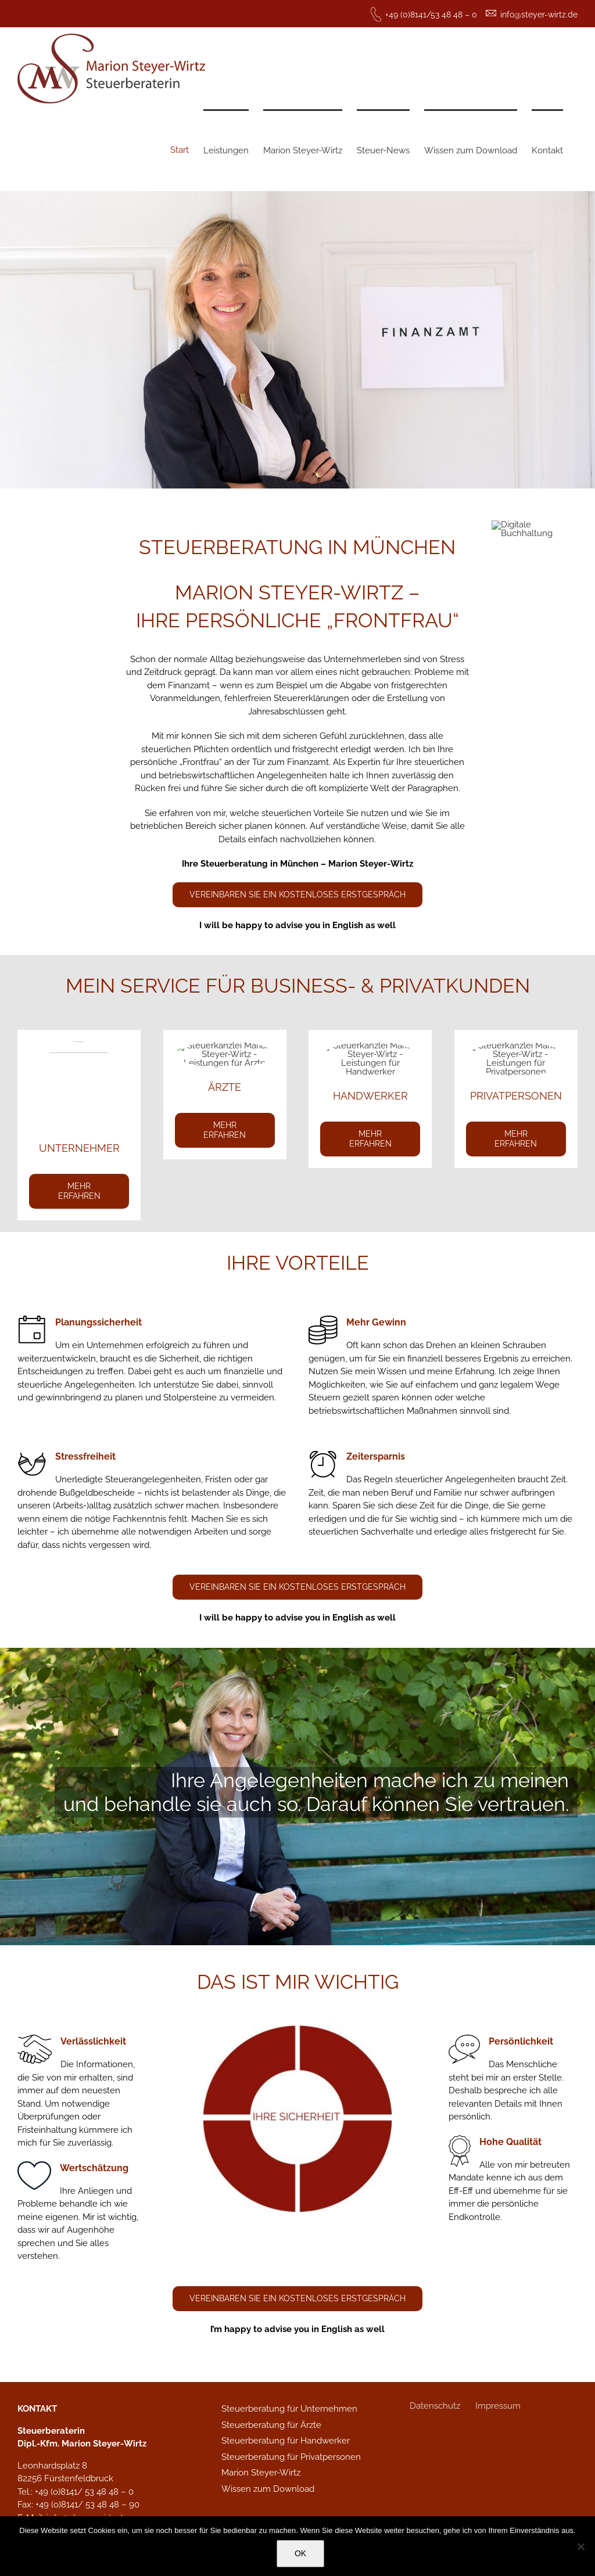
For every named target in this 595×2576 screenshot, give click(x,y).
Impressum (498, 2406)
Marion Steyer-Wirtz (260, 2472)
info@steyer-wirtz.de (539, 14)
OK (300, 2553)
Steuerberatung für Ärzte (271, 2425)
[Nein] (580, 2546)
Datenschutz (435, 2406)
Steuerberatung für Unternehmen (289, 2408)
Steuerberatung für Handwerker (285, 2440)
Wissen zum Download (267, 2489)
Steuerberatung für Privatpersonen (291, 2457)
